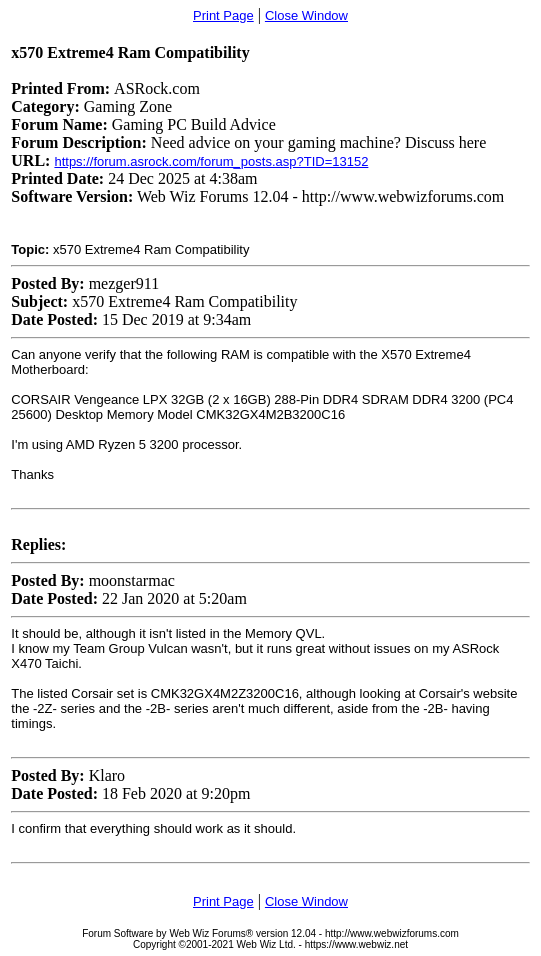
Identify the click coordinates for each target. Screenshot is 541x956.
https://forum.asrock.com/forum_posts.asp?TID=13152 (211, 161)
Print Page (223, 15)
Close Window (306, 15)
